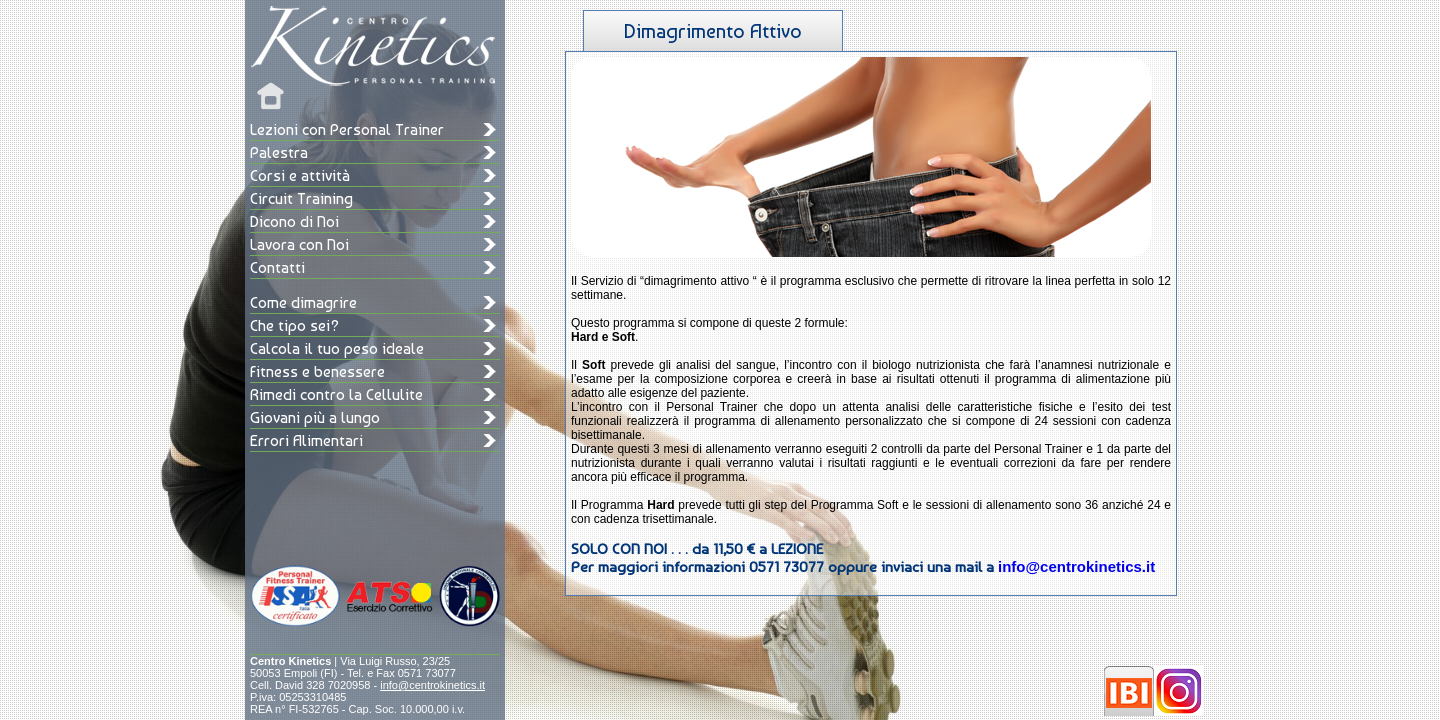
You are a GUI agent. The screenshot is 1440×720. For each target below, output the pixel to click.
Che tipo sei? (294, 325)
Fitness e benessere (317, 371)
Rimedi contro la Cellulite (336, 394)
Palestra (279, 152)
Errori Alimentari (306, 440)
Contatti (277, 267)
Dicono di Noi (294, 221)
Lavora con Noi (299, 244)
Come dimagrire (303, 302)
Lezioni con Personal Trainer (347, 129)
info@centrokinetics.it (432, 685)
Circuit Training (301, 198)
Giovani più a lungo (315, 417)
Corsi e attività (300, 175)
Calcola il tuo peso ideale (337, 348)
